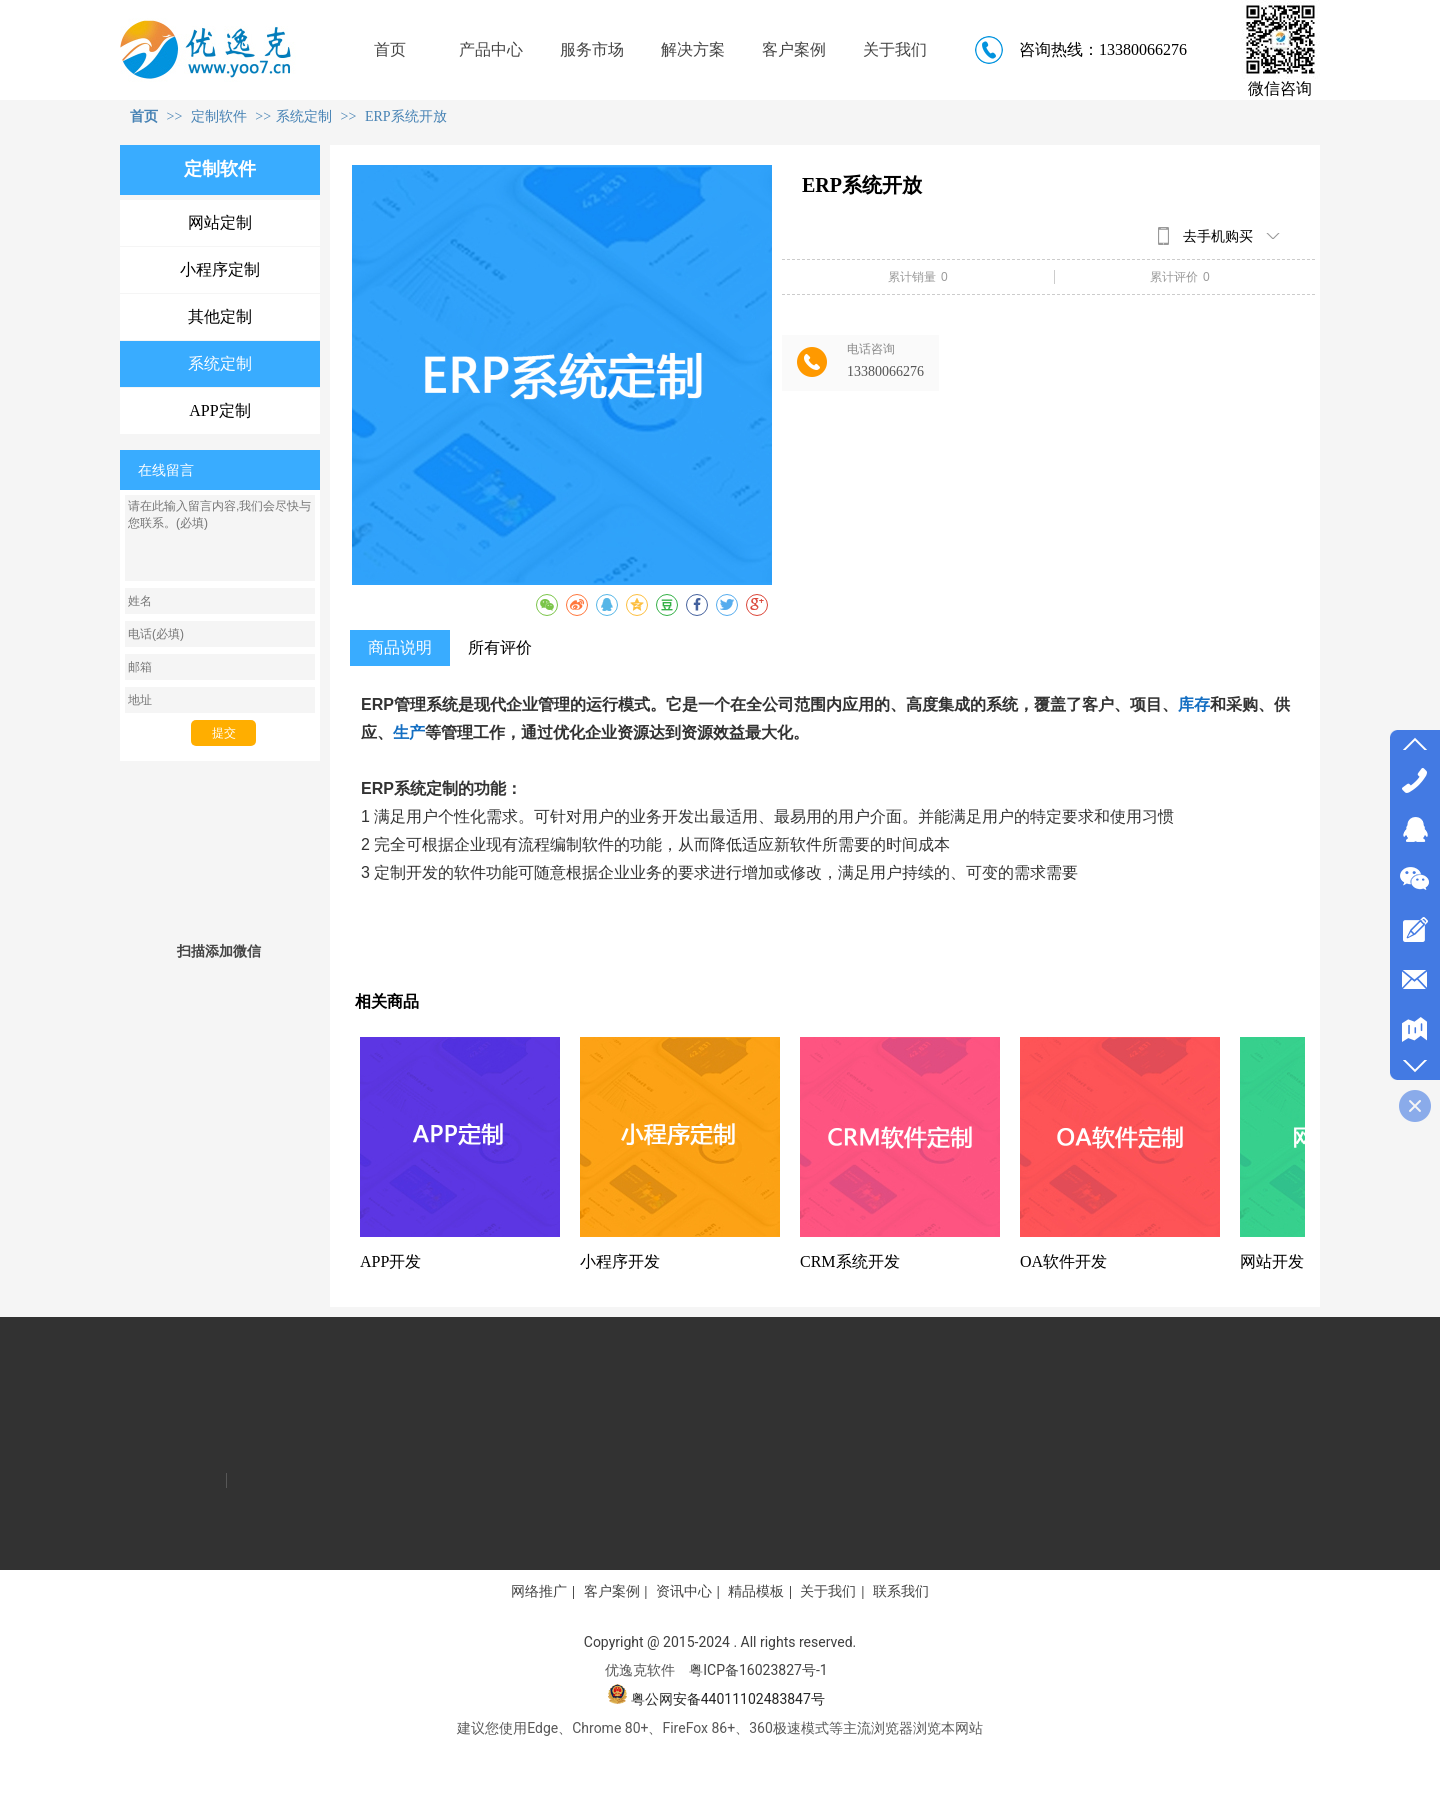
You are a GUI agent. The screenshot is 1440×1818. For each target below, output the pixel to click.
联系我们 (901, 1591)
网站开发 (1272, 1261)
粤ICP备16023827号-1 (758, 1670)
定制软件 (221, 116)
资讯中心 (684, 1591)
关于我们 (828, 1591)
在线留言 (166, 470)
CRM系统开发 (850, 1261)
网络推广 (539, 1591)
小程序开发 (620, 1261)
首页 (144, 116)
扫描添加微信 (219, 951)
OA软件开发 (1063, 1261)
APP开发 (390, 1261)
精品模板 (756, 1591)
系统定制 (304, 116)
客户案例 (612, 1591)
